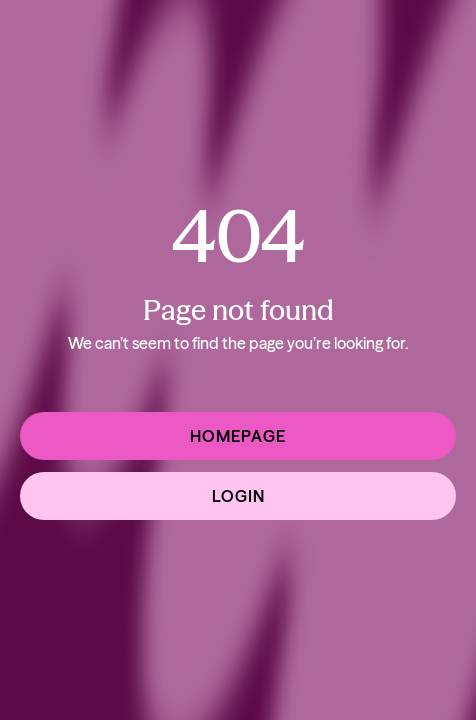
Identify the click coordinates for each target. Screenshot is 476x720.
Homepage (238, 436)
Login (238, 496)
